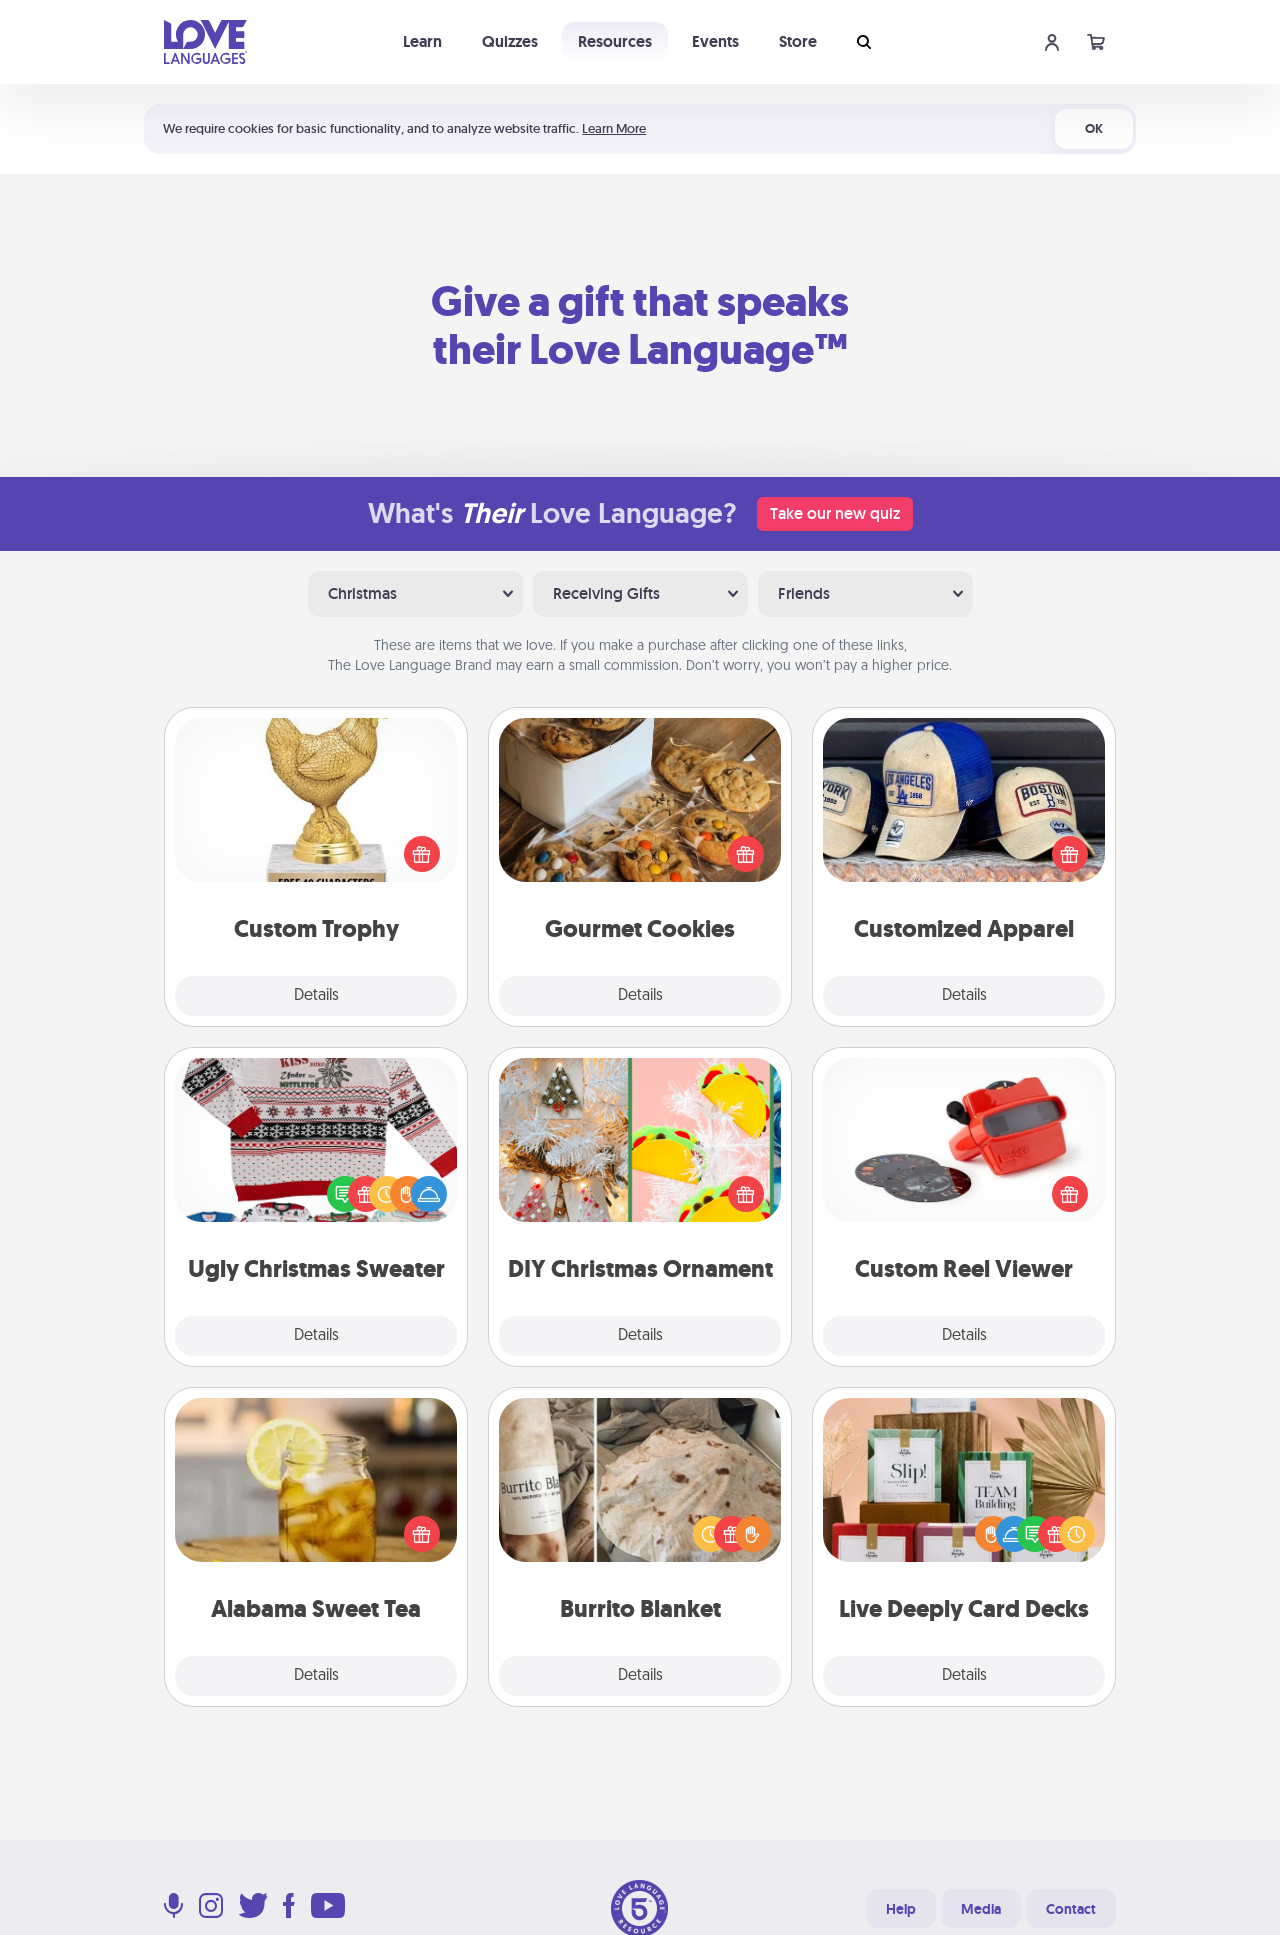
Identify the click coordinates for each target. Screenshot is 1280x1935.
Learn (422, 41)
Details (316, 996)
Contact (1071, 1909)
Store (798, 41)
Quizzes (510, 41)
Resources (615, 41)
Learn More (614, 128)
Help (901, 1909)
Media (981, 1909)
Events (715, 41)
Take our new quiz (835, 513)
